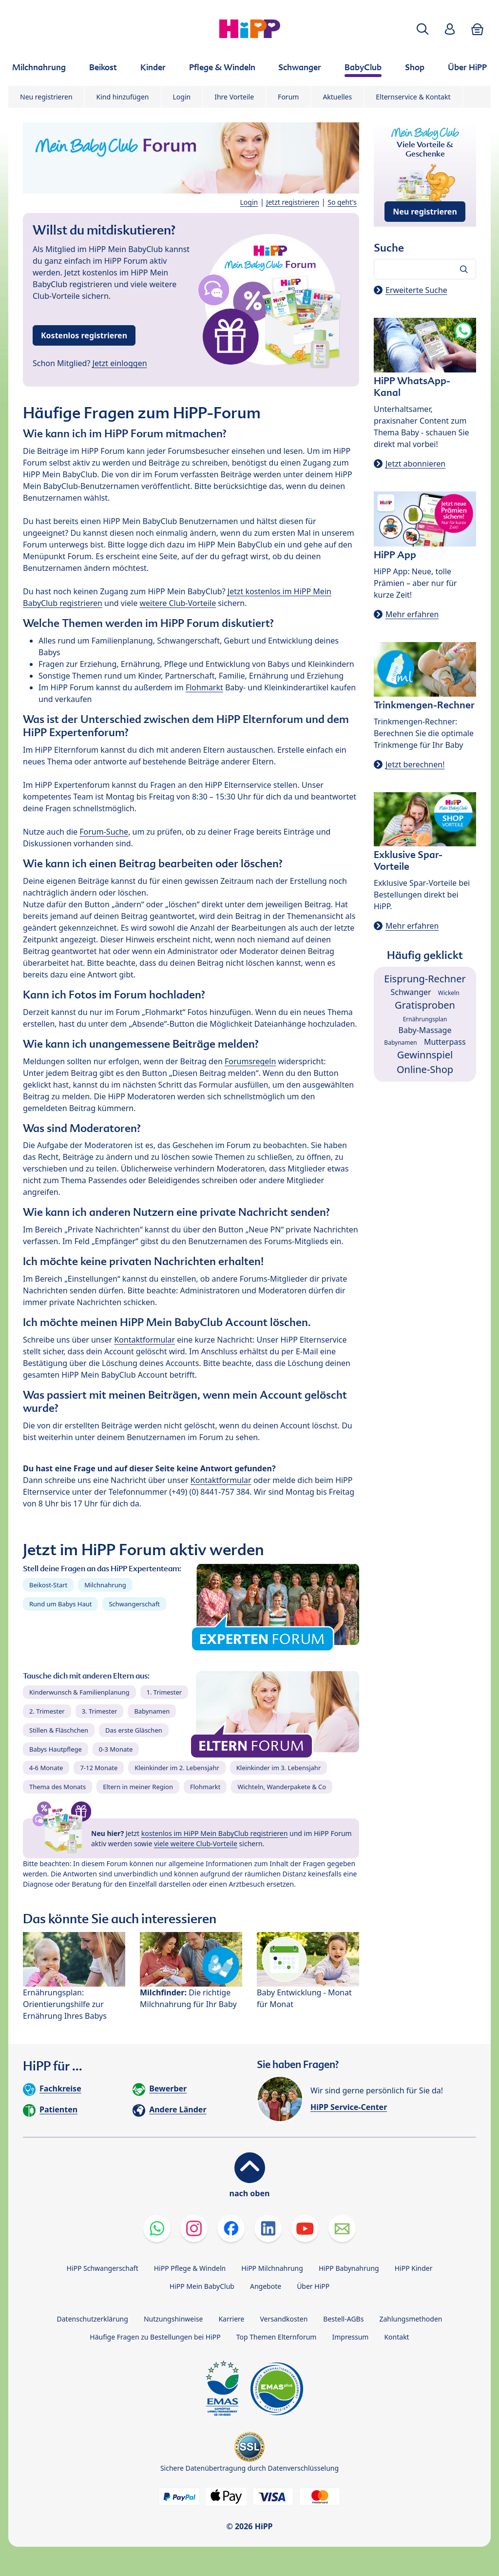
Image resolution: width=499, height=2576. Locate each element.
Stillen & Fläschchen (58, 1730)
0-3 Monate (116, 1749)
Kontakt (396, 2337)
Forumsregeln (250, 1061)
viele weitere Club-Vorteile (195, 1843)
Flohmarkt (204, 687)
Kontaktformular (144, 1339)
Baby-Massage (425, 1030)
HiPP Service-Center (348, 2107)
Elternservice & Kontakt (413, 96)
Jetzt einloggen (120, 363)
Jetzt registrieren (292, 202)
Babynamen (152, 1711)
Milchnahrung (105, 1585)
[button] (422, 29)
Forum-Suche (103, 831)
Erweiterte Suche (416, 290)
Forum (288, 96)
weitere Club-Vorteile (177, 603)
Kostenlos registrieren (84, 335)
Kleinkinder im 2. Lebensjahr (176, 1767)
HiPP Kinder (414, 2268)
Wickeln (449, 993)
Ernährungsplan (425, 1019)
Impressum (350, 2337)
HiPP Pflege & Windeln (190, 2268)
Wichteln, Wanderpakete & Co (281, 1786)
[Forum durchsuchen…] (425, 269)
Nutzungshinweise (173, 2318)
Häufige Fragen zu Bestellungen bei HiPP (155, 2337)
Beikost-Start (48, 1585)
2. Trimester (47, 1711)
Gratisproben (425, 1005)
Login (182, 96)
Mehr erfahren (412, 614)
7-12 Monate (98, 1767)
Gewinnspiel (425, 1054)
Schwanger (410, 992)
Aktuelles (337, 96)
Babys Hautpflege (55, 1749)
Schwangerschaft (134, 1604)
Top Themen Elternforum (276, 2337)
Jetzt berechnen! (414, 764)
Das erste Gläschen (133, 1730)
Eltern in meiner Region (138, 1786)
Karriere (231, 2318)
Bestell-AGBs (343, 2318)
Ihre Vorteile (234, 96)
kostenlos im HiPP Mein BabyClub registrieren (214, 1833)
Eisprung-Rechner (424, 978)
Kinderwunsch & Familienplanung (79, 1692)
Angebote (265, 2286)
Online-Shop (425, 1069)
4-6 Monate (46, 1767)
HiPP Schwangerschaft (102, 2268)
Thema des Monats (57, 1786)
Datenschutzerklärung (92, 2318)
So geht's (342, 202)
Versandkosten (283, 2318)
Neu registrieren (46, 96)
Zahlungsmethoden (410, 2318)
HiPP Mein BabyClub (202, 2286)
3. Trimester (99, 1711)
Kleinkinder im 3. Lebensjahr (278, 1767)
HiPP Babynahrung (349, 2268)
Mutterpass (445, 1041)
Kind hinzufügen (122, 96)
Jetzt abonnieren (415, 463)
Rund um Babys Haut (60, 1604)
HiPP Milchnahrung (272, 2268)
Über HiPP (313, 2286)
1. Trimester (164, 1692)
